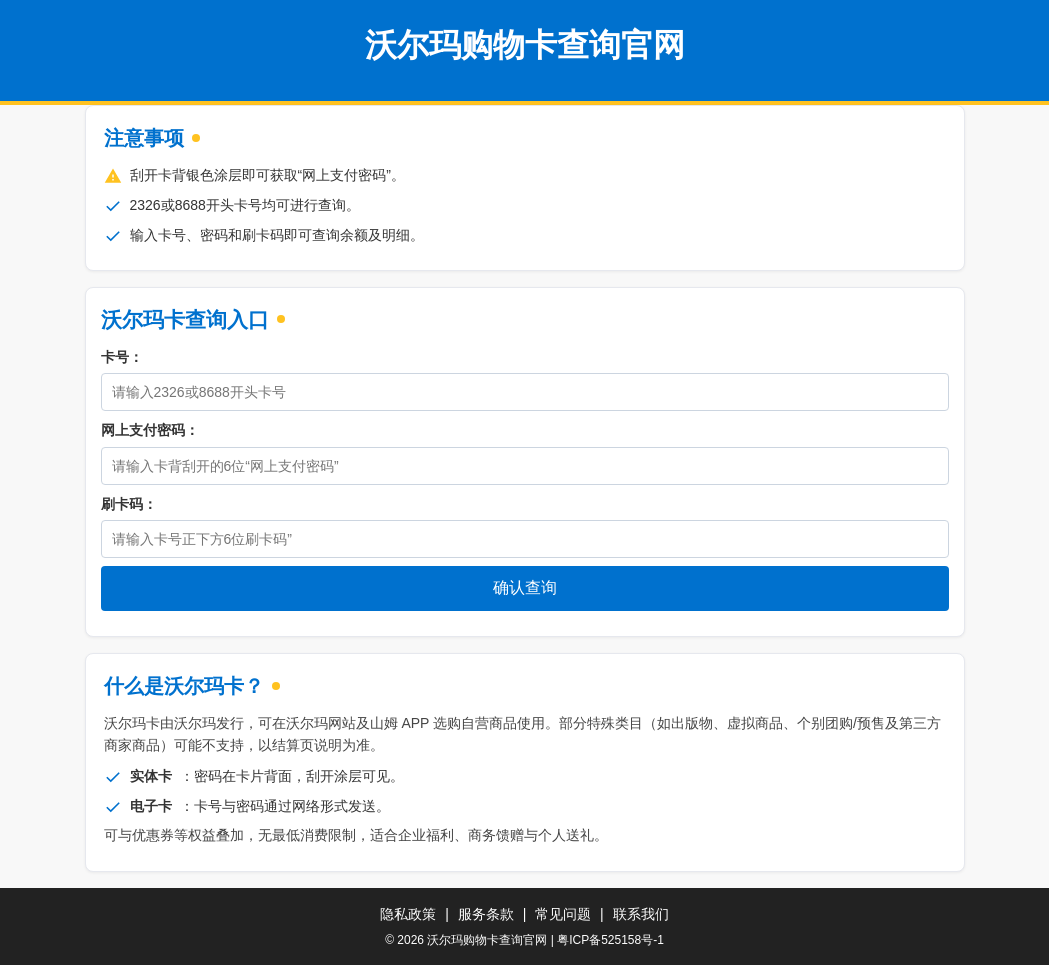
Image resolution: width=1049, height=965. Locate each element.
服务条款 (486, 914)
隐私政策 (408, 914)
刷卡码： (129, 504)
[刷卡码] (525, 539)
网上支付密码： (150, 430)
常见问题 (563, 914)
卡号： (122, 357)
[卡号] (525, 392)
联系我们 (641, 914)
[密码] (525, 466)
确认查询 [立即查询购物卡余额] (525, 587)
